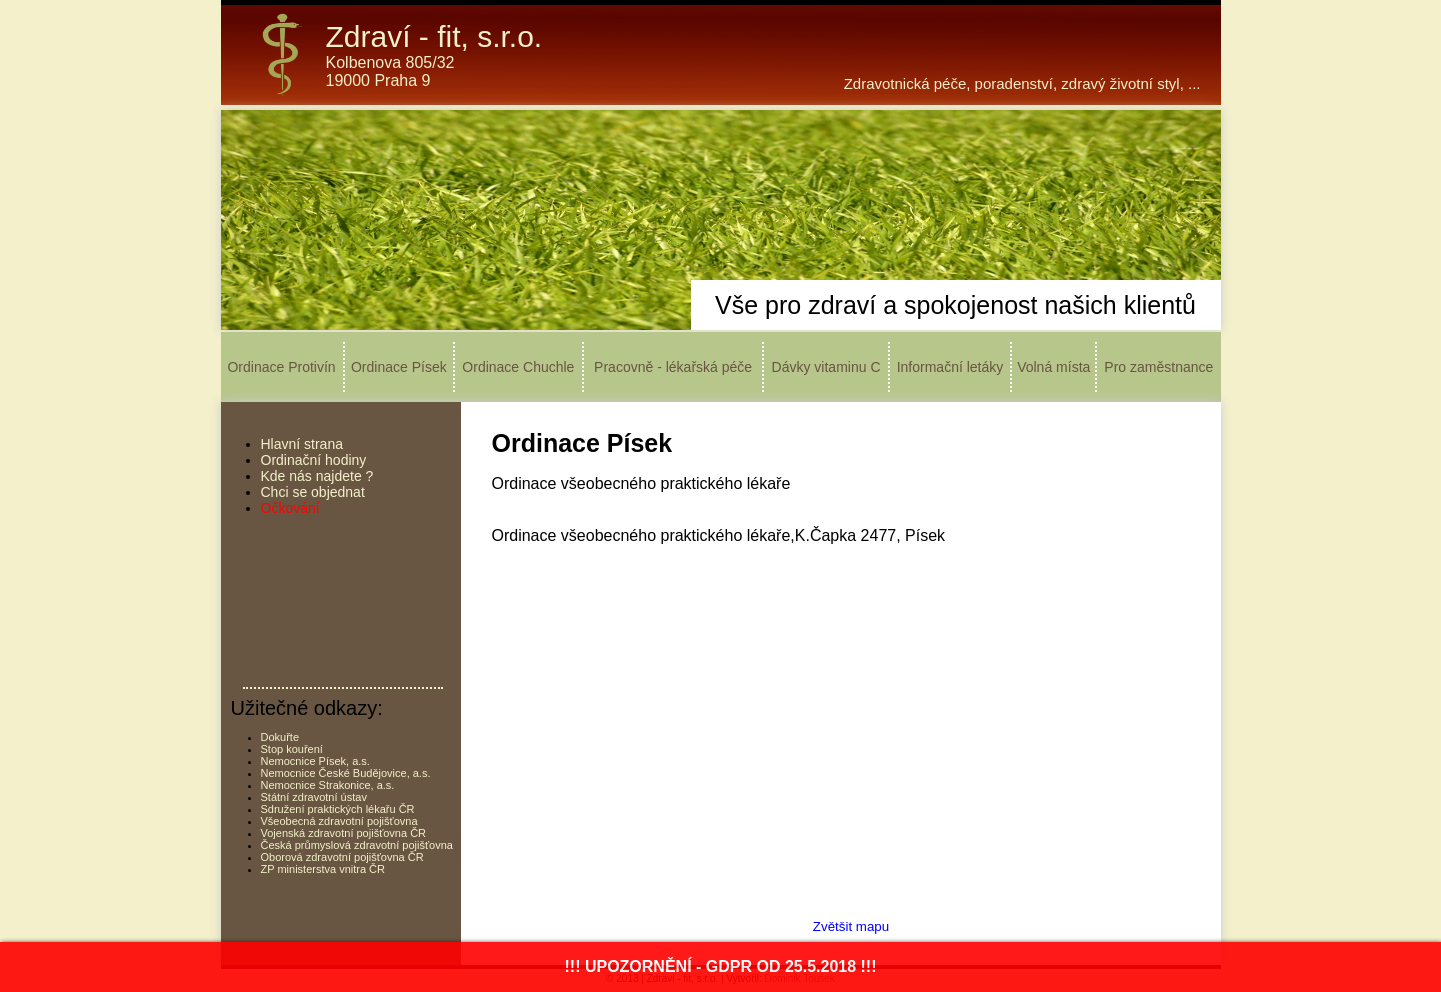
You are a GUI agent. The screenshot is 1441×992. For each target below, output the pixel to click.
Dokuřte (280, 737)
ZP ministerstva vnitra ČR (323, 869)
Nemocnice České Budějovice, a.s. (346, 773)
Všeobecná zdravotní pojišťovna (339, 821)
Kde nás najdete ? (317, 476)
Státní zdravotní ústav (314, 797)
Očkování (290, 508)
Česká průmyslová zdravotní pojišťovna (357, 845)
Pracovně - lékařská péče (673, 367)
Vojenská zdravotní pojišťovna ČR (344, 833)
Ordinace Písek (399, 367)
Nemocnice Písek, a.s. (315, 761)
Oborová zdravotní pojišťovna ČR (342, 857)
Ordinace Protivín (281, 367)
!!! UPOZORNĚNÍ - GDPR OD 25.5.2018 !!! (720, 966)
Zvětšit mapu (851, 926)
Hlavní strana (302, 444)
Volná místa (1053, 367)
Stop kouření (292, 749)
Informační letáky (950, 367)
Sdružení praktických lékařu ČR (338, 809)
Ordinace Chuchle (518, 367)
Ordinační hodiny (314, 460)
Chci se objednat (313, 492)
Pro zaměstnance (1158, 367)
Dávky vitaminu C (826, 367)
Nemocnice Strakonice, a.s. (328, 785)
